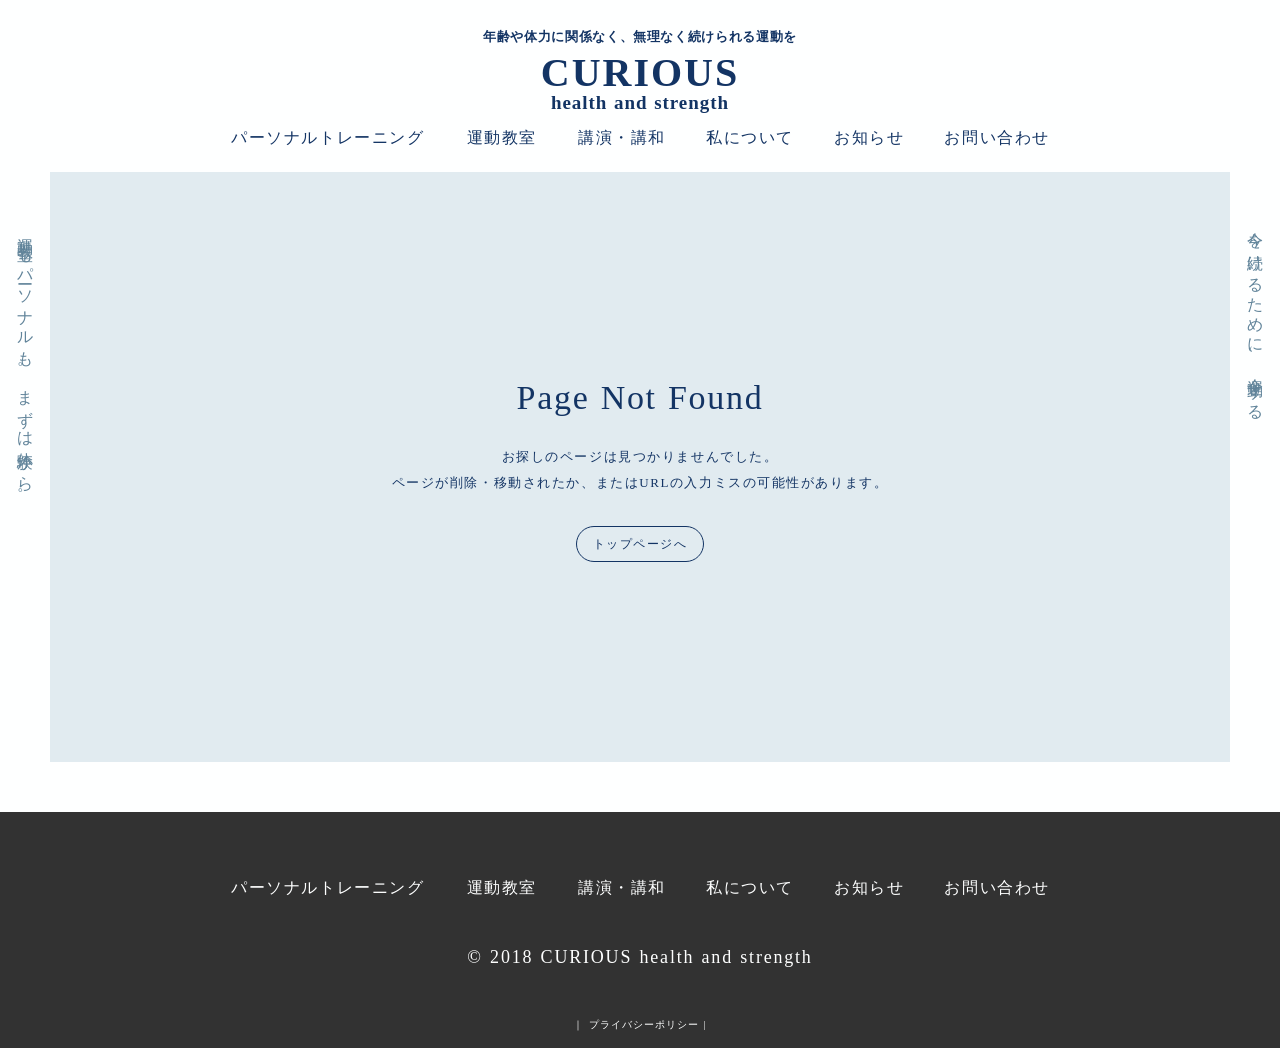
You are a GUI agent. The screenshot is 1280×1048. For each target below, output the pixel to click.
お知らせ (869, 137)
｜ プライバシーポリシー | (639, 1024)
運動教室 (502, 137)
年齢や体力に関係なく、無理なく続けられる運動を (640, 36)
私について (750, 137)
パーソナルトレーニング (328, 137)
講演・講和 (622, 137)
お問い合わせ (997, 137)
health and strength (640, 103)
